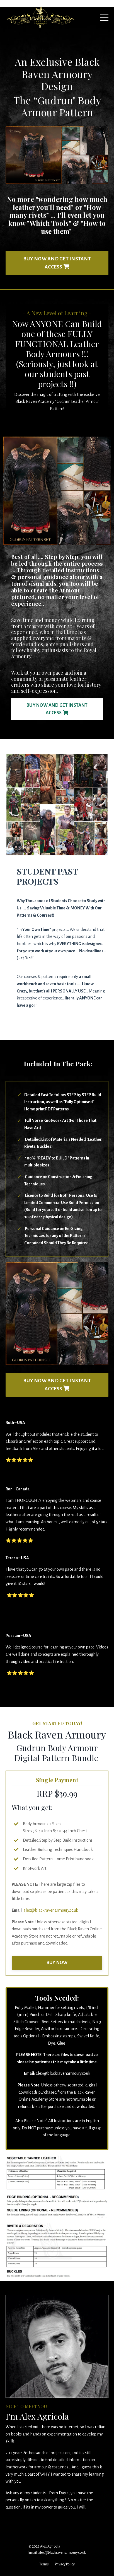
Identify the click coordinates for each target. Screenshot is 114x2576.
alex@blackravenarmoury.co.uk (50, 1910)
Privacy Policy (65, 2564)
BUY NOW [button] (57, 1962)
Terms (44, 2564)
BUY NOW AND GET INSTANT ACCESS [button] (57, 263)
